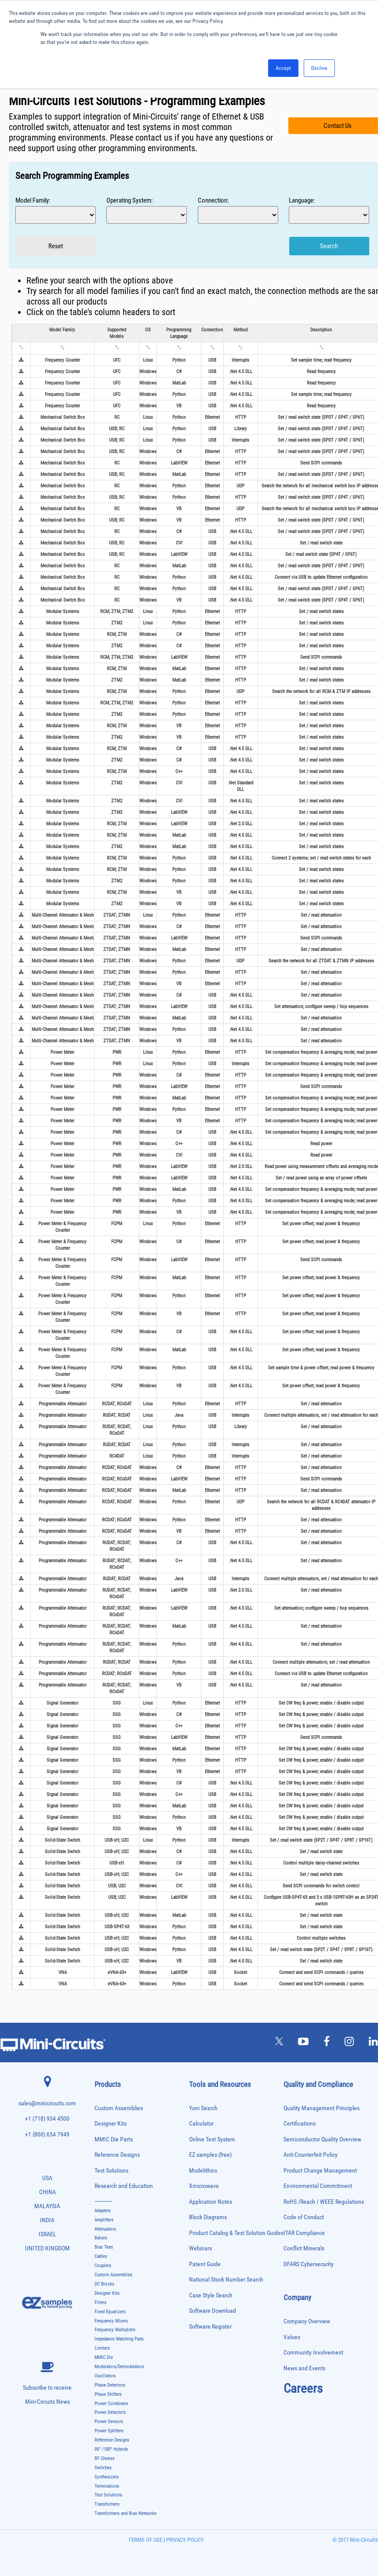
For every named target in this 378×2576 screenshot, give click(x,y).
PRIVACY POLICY (184, 2539)
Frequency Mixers (111, 2321)
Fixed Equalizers (110, 2312)
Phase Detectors (109, 2385)
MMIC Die (103, 2357)
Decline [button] (319, 68)
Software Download (212, 2311)
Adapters (102, 2210)
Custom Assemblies (118, 2108)
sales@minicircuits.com (47, 2103)
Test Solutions (111, 2170)
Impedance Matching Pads (119, 2339)
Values (292, 2337)
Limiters (102, 2348)
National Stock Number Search (226, 2279)
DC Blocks (104, 2284)
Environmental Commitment (318, 2186)
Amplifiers (103, 2220)
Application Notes (210, 2202)
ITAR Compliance (304, 2233)
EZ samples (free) (210, 2155)
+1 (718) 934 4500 (47, 2118)
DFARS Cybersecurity (309, 2264)
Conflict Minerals (304, 2248)
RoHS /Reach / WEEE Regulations (324, 2202)
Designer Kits (110, 2123)
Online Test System (212, 2139)
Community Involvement (313, 2352)
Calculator (201, 2123)
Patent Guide (205, 2264)
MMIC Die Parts (113, 2139)
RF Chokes (104, 2458)
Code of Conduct (304, 2217)
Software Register (210, 2326)
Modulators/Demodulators (119, 2366)
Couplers (102, 2265)
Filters (100, 2302)
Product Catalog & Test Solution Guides (236, 2233)
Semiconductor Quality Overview (322, 2139)
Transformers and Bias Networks (125, 2513)
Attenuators (105, 2229)
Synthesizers (106, 2477)
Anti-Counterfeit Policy (311, 2155)
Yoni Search (203, 2108)
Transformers (107, 2504)
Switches (103, 2468)
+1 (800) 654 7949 (47, 2134)
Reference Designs (117, 2155)
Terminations (106, 2486)
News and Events (304, 2368)
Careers (303, 2388)
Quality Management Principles (322, 2108)
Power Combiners (111, 2403)
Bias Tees (103, 2247)
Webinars (200, 2248)
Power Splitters (109, 2431)
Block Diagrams (208, 2217)
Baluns (100, 2238)
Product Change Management (320, 2170)
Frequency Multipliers (114, 2330)
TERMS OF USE (145, 2539)
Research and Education (123, 2186)
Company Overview (307, 2321)
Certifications (300, 2123)
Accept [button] (283, 68)
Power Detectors (110, 2412)
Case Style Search (211, 2295)
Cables (100, 2256)
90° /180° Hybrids (111, 2449)
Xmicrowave (204, 2186)
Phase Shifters (108, 2394)
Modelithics (203, 2170)
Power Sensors (108, 2421)
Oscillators (105, 2376)
